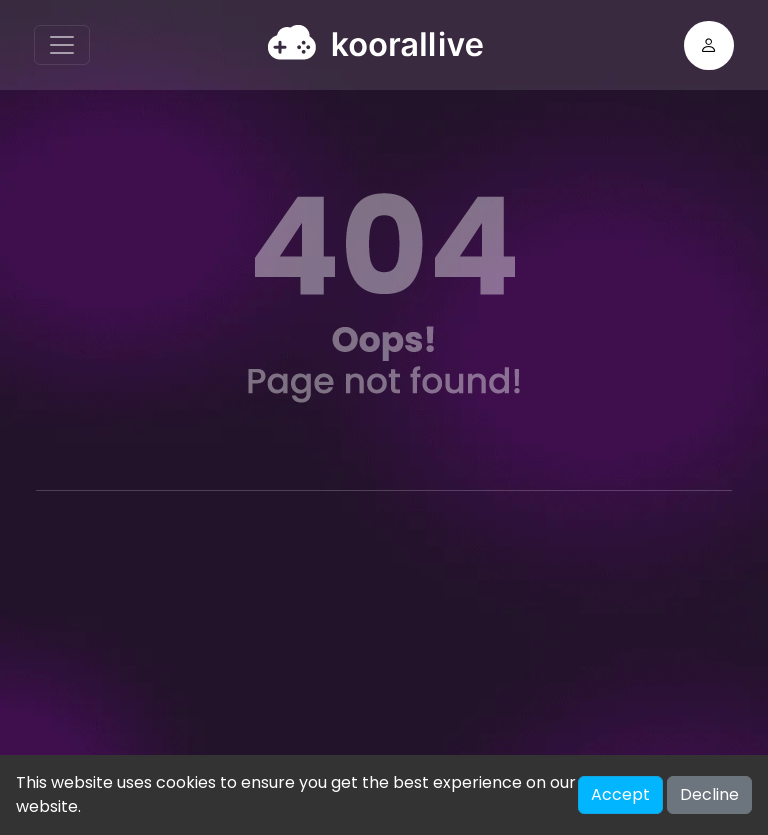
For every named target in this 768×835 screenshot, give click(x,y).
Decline (709, 794)
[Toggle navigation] (62, 45)
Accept (620, 794)
